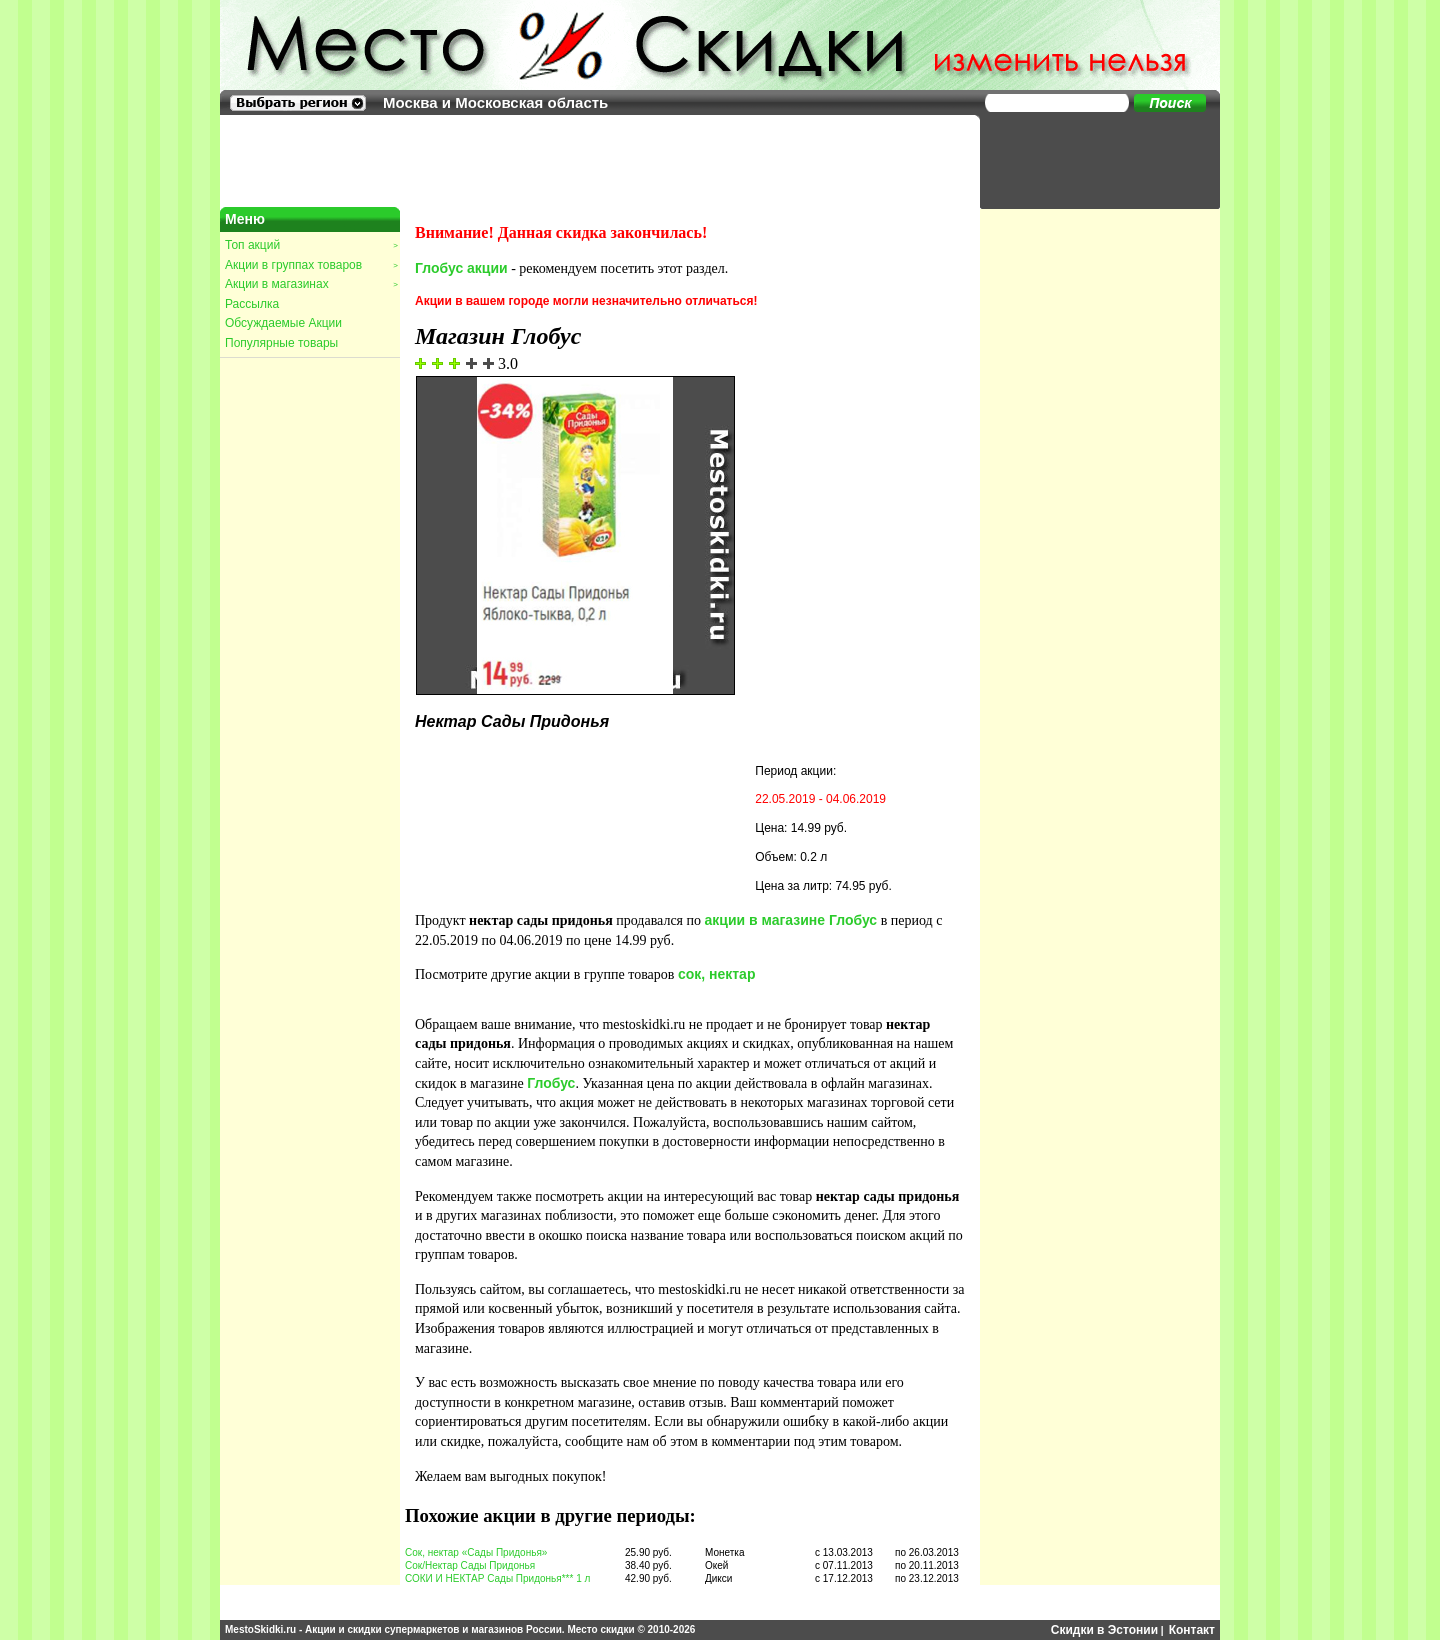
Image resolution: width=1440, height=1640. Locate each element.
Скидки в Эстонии (1104, 1630)
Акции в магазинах (311, 284)
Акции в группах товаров (311, 265)
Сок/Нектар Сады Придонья (470, 1565)
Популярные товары (281, 343)
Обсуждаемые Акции (283, 323)
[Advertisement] (1090, 160)
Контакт (1192, 1630)
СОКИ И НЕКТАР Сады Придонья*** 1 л (497, 1578)
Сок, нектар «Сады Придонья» (476, 1552)
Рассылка (252, 304)
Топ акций (311, 245)
